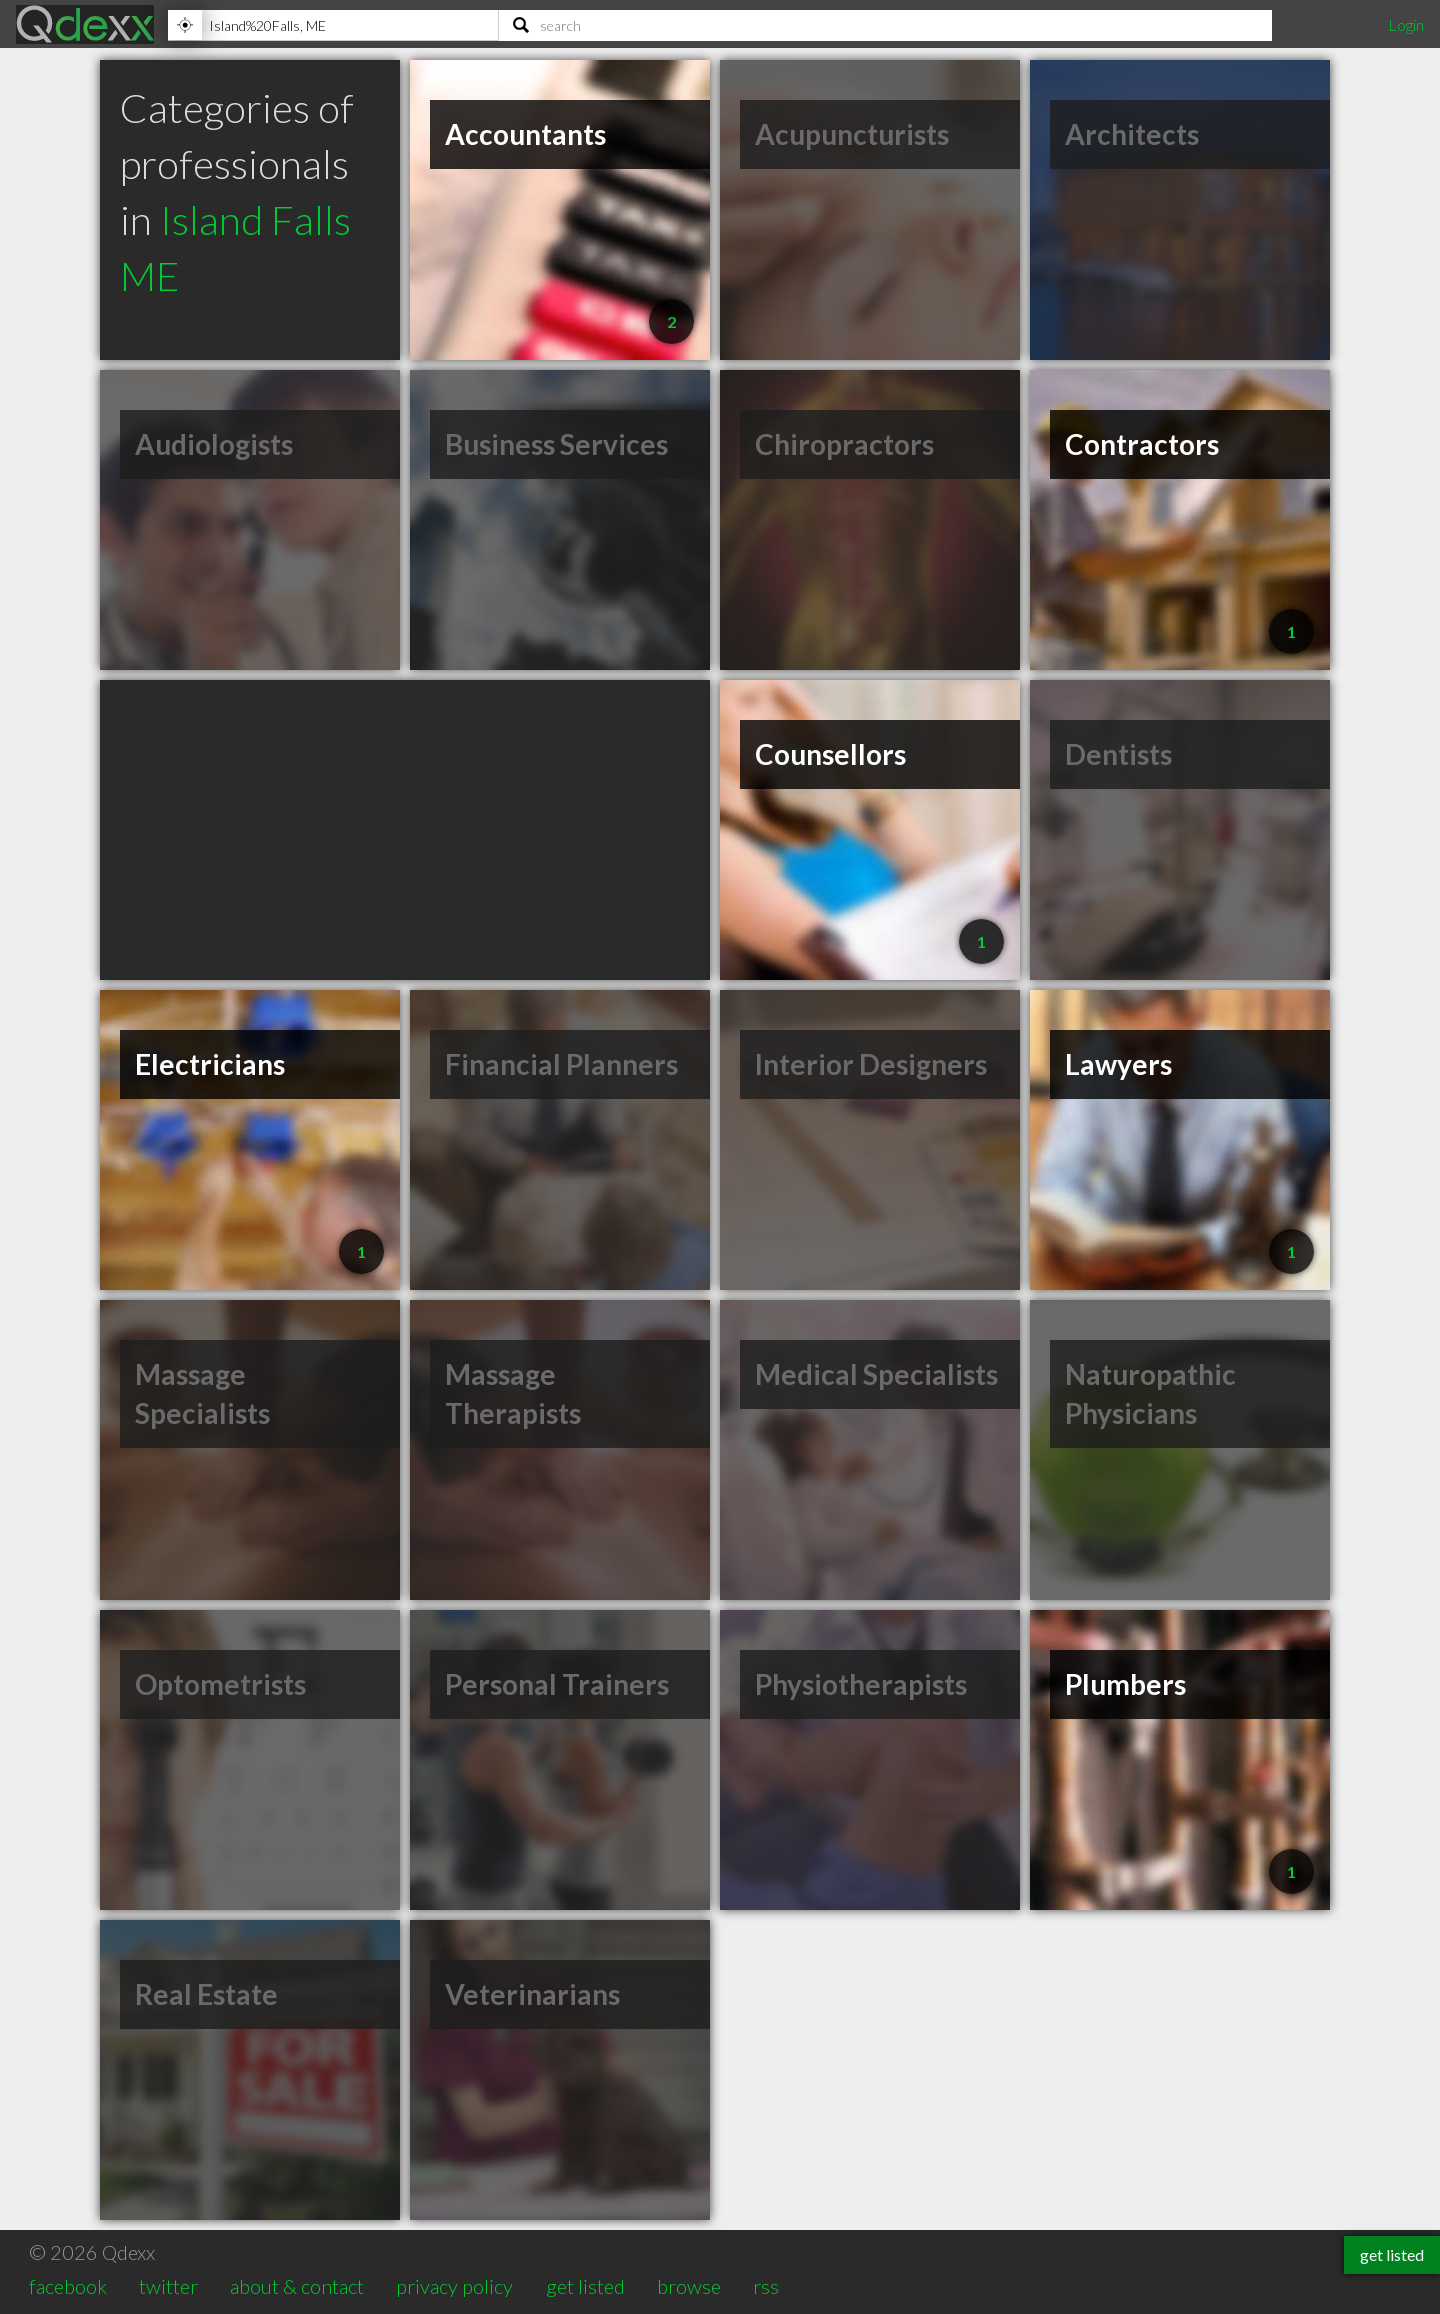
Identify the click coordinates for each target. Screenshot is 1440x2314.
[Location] (333, 25)
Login (1406, 24)
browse (689, 2286)
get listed (585, 2286)
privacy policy (454, 2286)
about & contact (297, 2286)
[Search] (885, 25)
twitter (168, 2286)
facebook (68, 2286)
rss (766, 2286)
